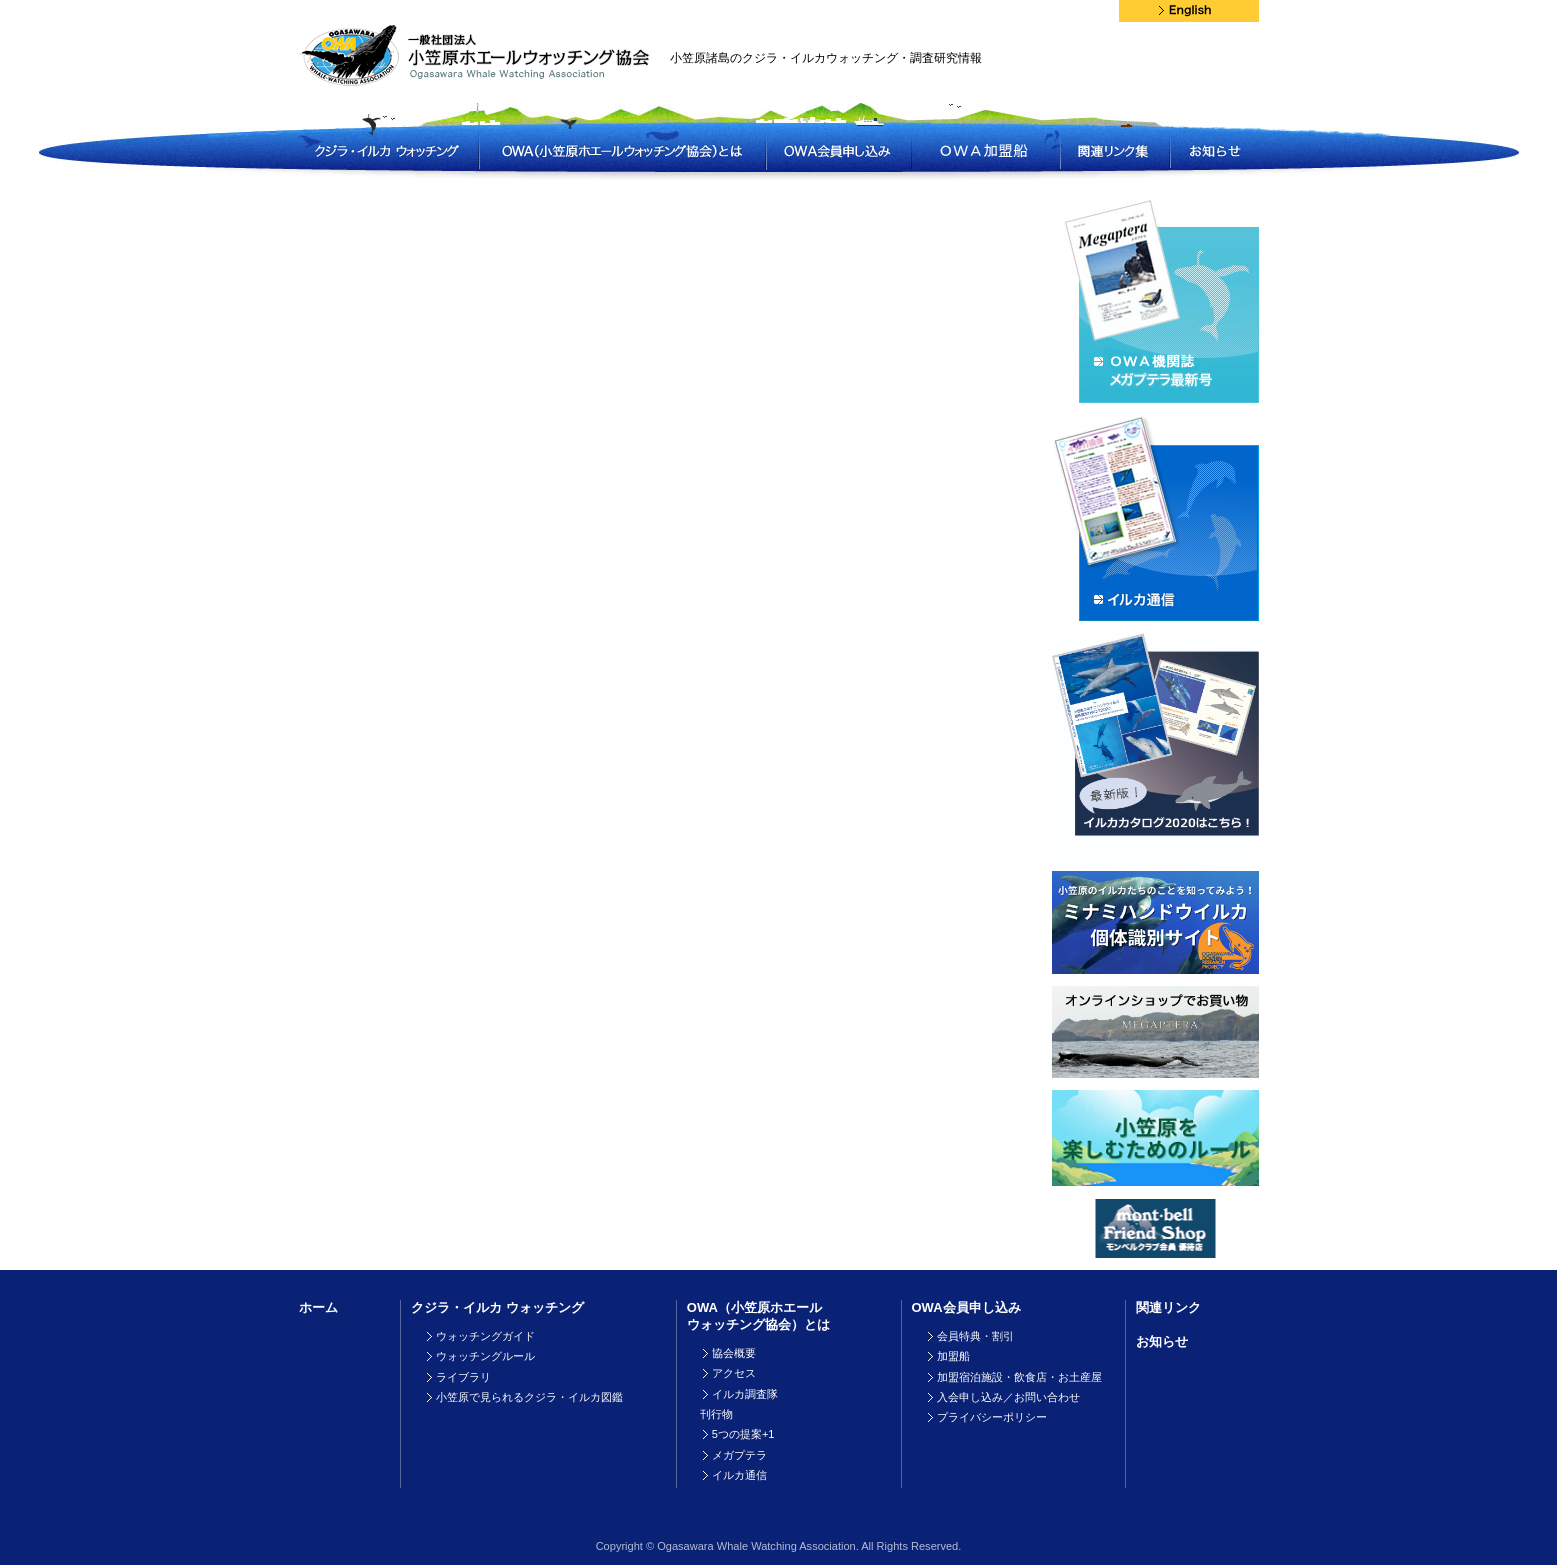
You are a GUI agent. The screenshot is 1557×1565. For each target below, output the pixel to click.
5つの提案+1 (743, 1434)
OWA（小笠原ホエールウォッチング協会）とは (758, 1316)
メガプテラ (739, 1455)
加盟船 (953, 1356)
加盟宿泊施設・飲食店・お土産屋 (1019, 1377)
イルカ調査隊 (745, 1394)
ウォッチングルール (485, 1356)
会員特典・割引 (975, 1336)
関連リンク (1168, 1307)
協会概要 (734, 1353)
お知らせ (1162, 1341)
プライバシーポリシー (992, 1417)
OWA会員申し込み (966, 1307)
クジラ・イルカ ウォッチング (497, 1307)
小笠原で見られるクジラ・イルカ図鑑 (529, 1397)
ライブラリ (463, 1377)
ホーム (318, 1307)
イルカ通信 (739, 1475)
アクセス (734, 1373)
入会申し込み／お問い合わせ (1008, 1397)
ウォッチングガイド (485, 1336)
